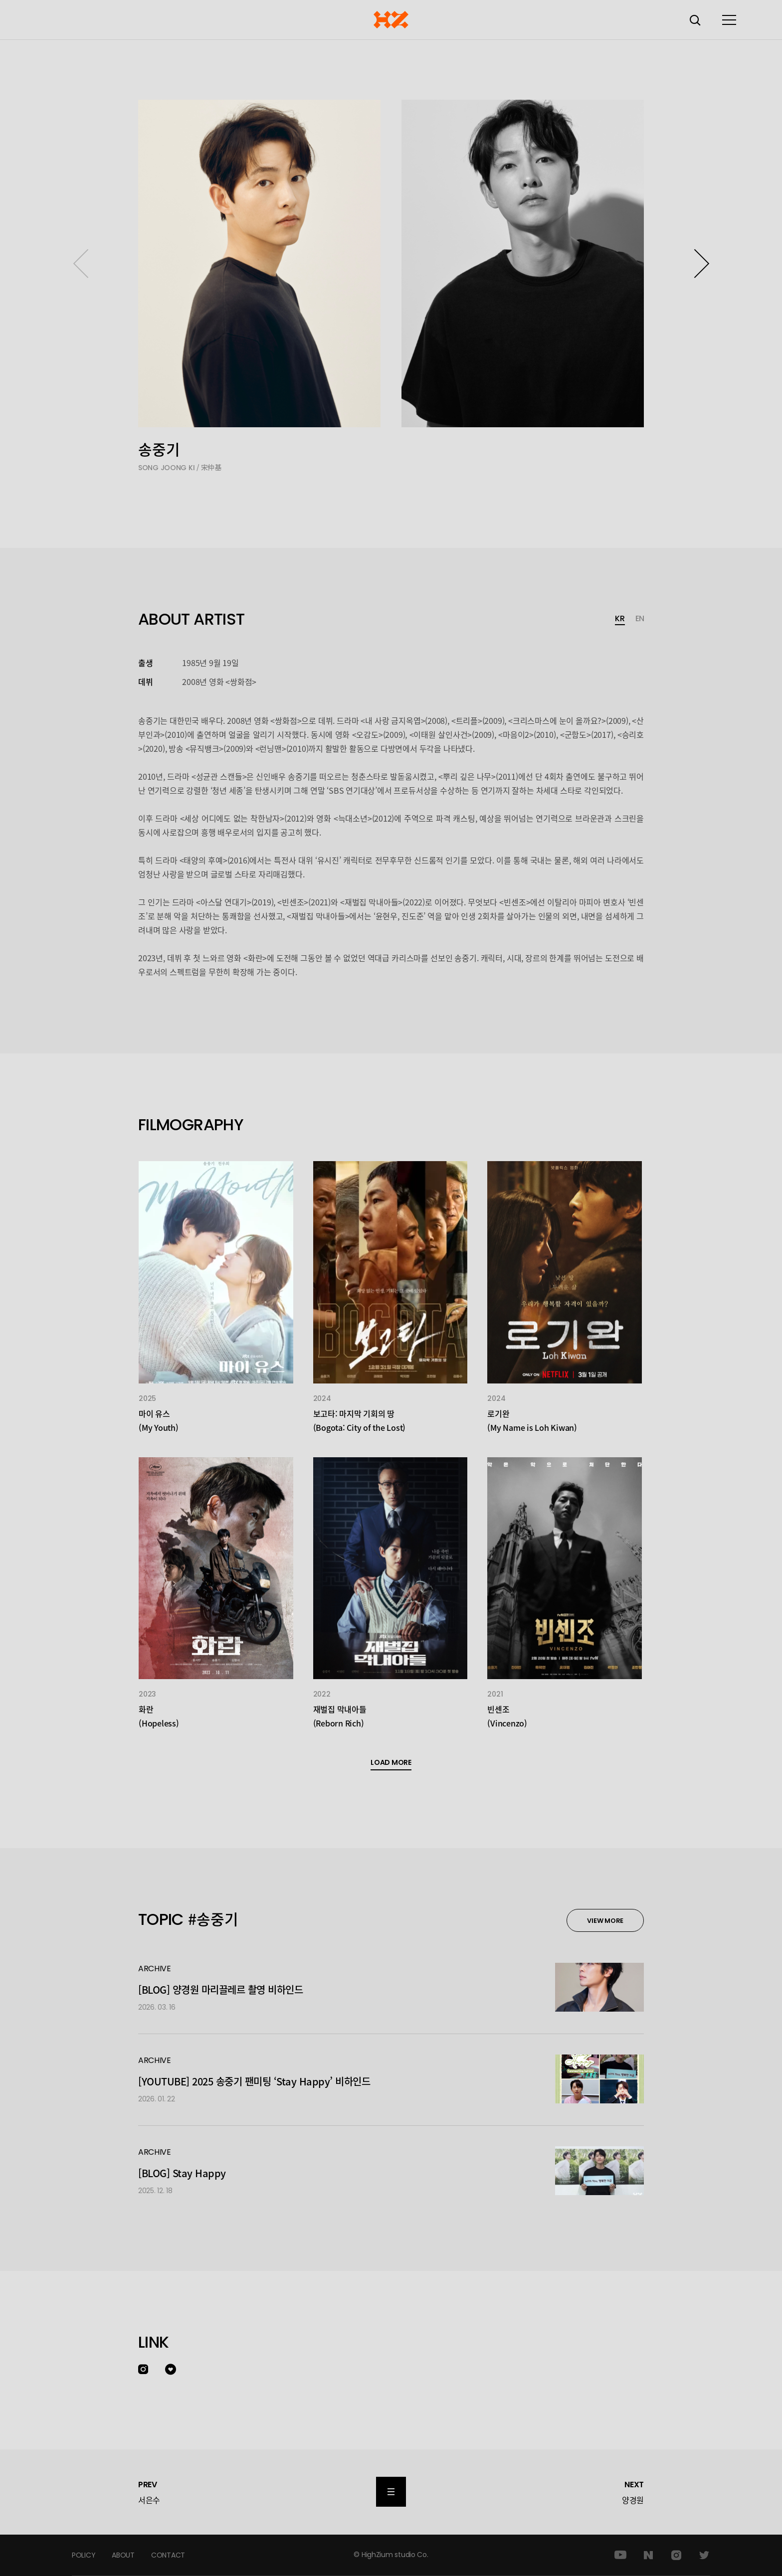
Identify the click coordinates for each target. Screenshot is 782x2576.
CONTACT (168, 2555)
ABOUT (123, 2555)
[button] (701, 262)
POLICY (83, 2555)
